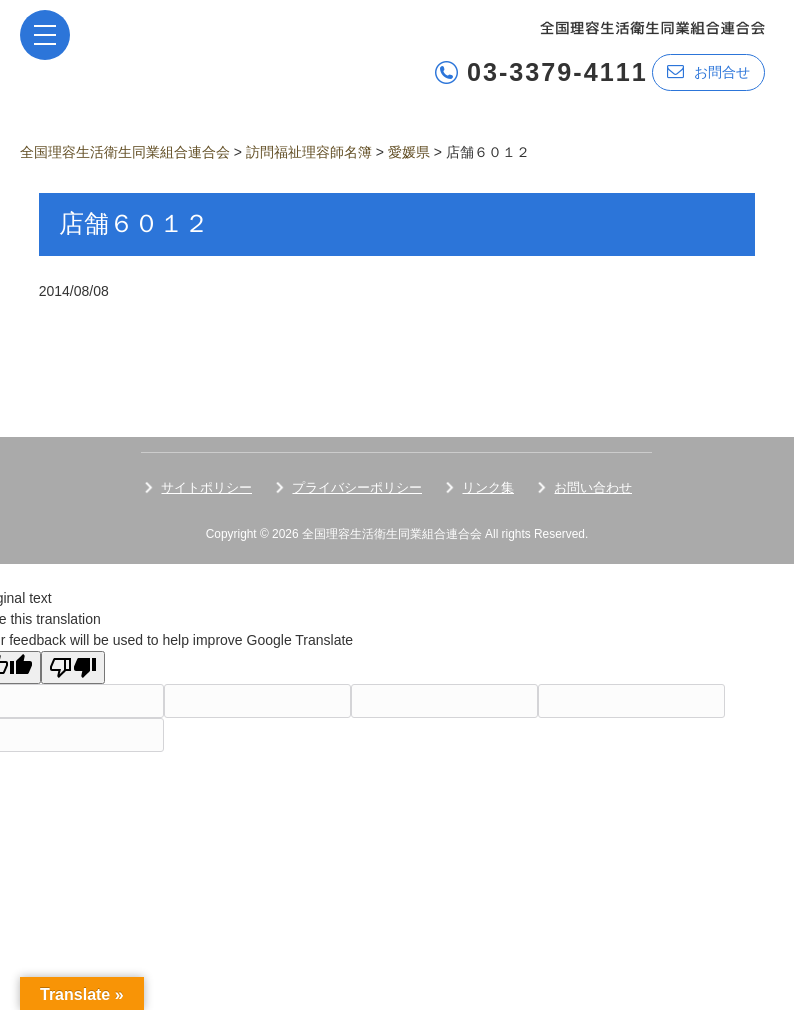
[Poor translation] (73, 667)
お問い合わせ (593, 487)
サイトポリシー (206, 487)
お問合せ (708, 71)
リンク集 (488, 487)
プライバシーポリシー (357, 487)
